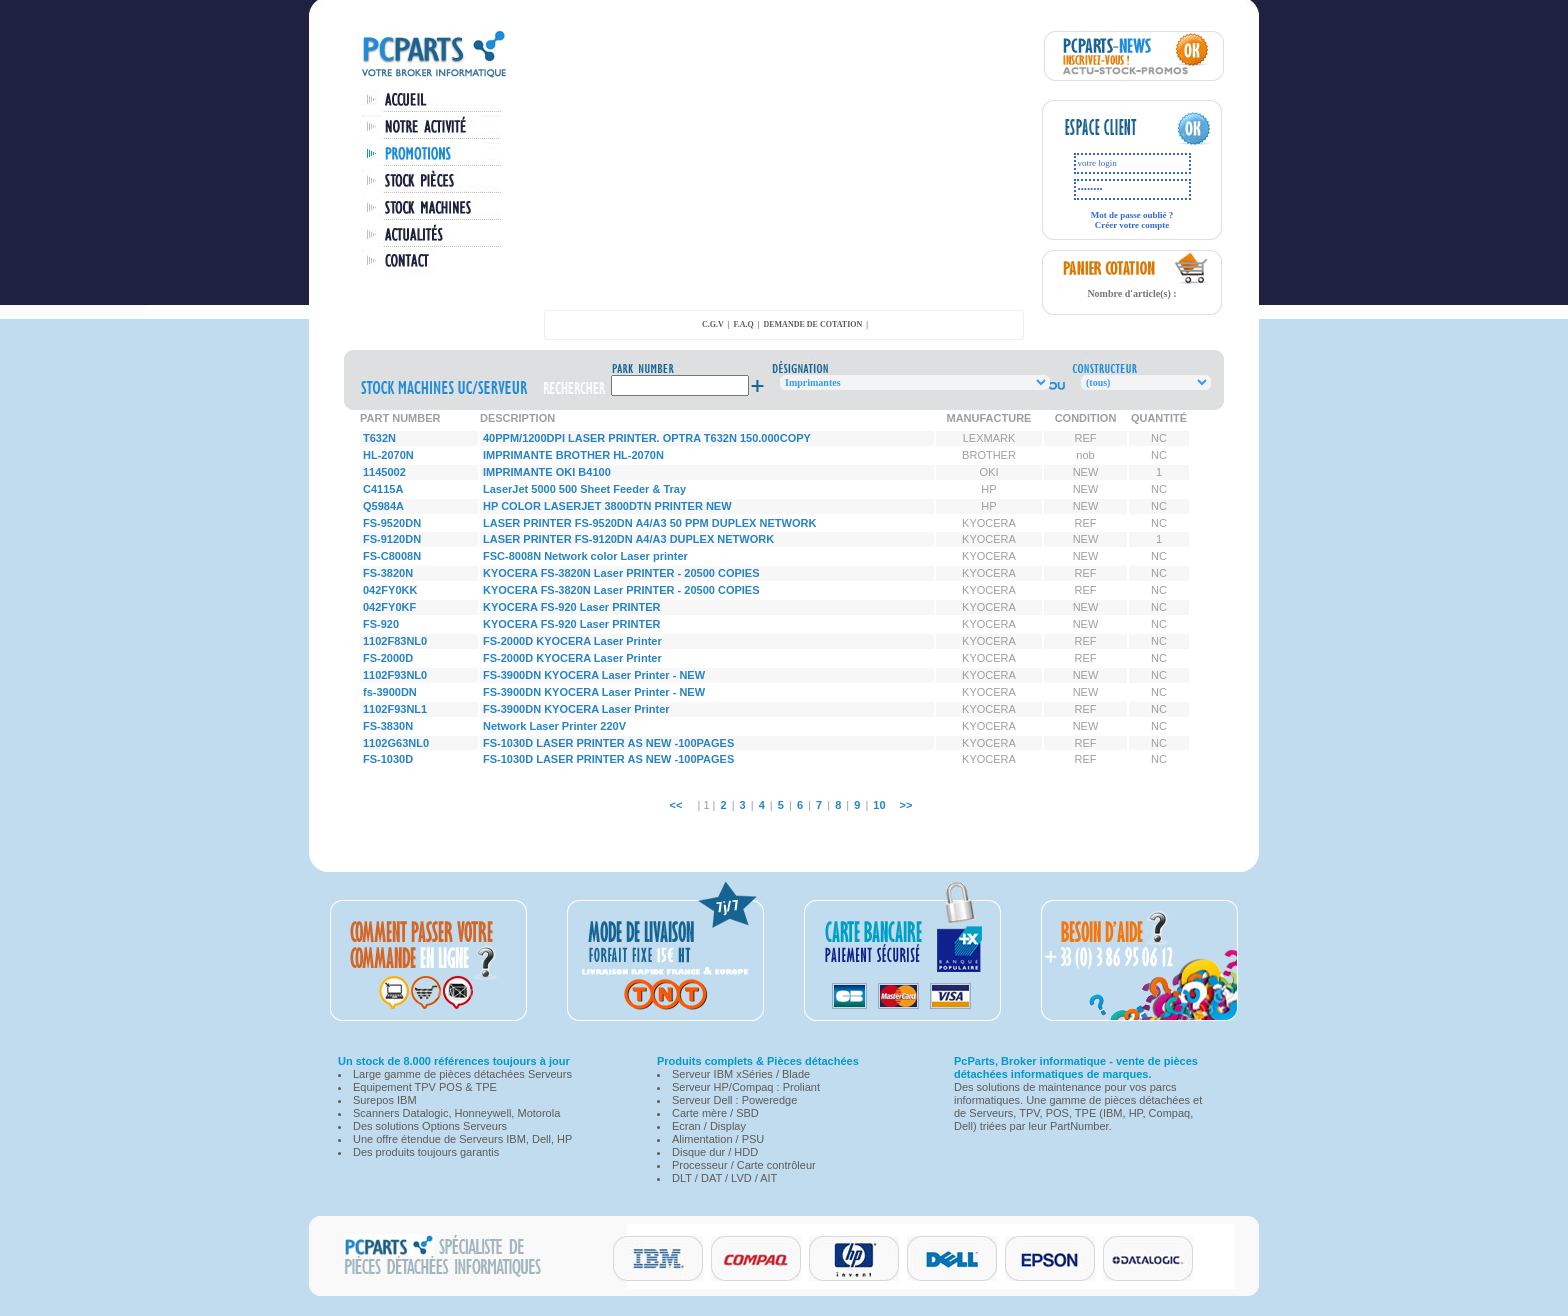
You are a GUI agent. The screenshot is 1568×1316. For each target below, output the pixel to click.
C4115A (383, 489)
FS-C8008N (392, 556)
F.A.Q (744, 324)
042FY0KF (389, 607)
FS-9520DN (392, 523)
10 (879, 805)
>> (906, 805)
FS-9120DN (392, 539)
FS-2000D (388, 658)
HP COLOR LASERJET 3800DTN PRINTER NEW (607, 506)
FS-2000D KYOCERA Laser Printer (572, 641)
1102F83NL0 (395, 641)
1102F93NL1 (395, 709)
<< (676, 805)
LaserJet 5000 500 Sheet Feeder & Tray (584, 489)
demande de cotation (812, 324)
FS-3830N (388, 726)
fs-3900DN (390, 692)
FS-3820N (388, 573)
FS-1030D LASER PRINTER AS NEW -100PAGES (608, 743)
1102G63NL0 (396, 743)
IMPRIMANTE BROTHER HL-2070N (573, 455)
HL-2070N (388, 455)
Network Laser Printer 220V (554, 726)
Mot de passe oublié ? (1132, 215)
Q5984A (383, 506)
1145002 (384, 472)
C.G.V (713, 324)
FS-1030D (388, 759)
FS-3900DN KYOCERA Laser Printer (576, 709)
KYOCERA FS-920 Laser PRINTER (571, 607)
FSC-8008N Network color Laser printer (585, 556)
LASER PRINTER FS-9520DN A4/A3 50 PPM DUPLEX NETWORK (649, 523)
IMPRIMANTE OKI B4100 (547, 472)
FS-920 (381, 624)
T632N (379, 438)
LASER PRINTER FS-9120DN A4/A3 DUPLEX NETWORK (628, 539)
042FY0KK (390, 590)
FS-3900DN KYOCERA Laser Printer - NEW (594, 675)
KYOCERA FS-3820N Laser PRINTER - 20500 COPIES (621, 573)
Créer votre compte (1132, 225)
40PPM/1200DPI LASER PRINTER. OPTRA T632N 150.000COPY (647, 438)
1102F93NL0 (395, 675)
